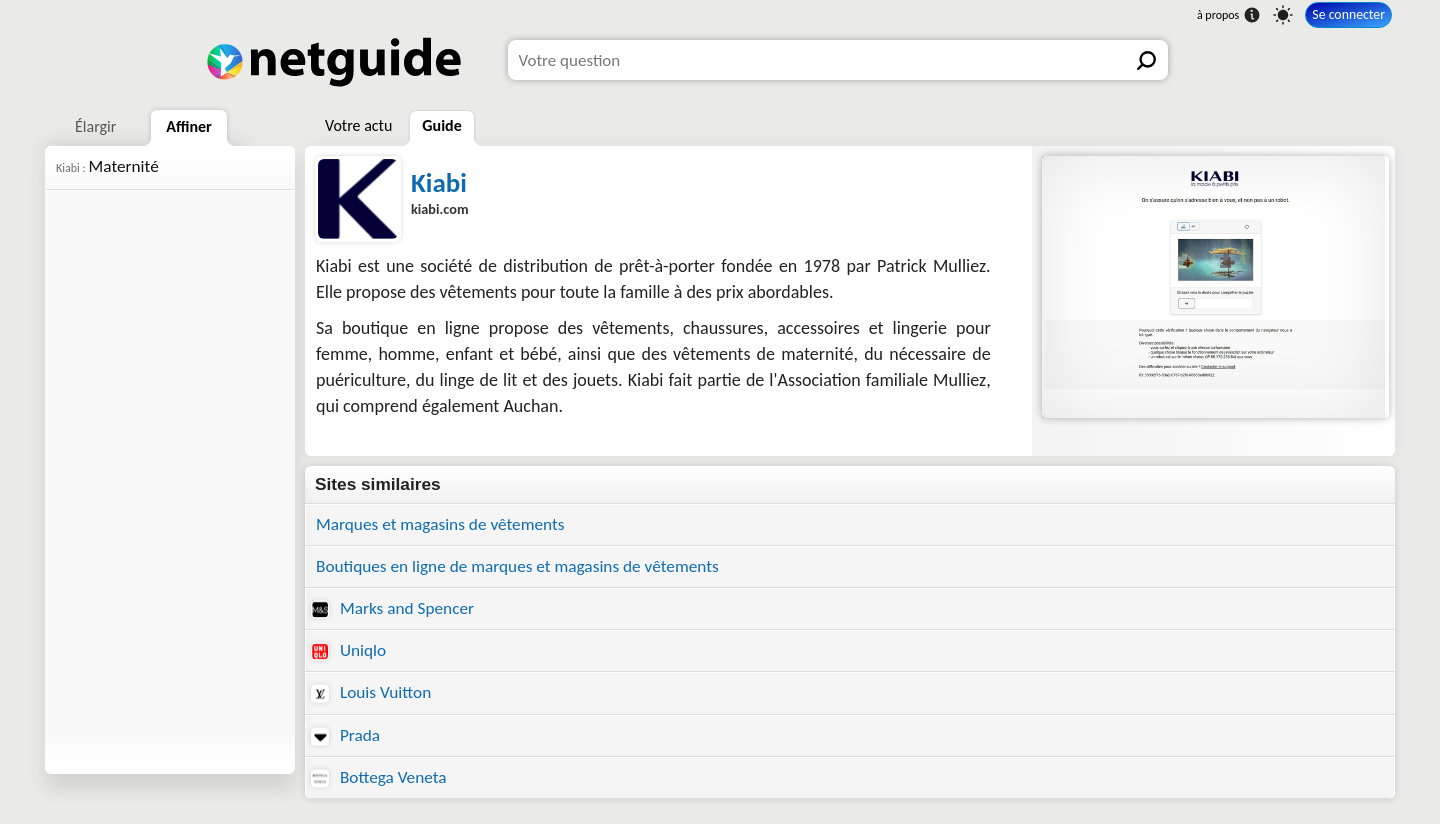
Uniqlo (348, 650)
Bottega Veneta (379, 777)
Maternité (107, 166)
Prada (345, 735)
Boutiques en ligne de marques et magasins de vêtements (517, 566)
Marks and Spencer (392, 608)
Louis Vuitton (371, 692)
